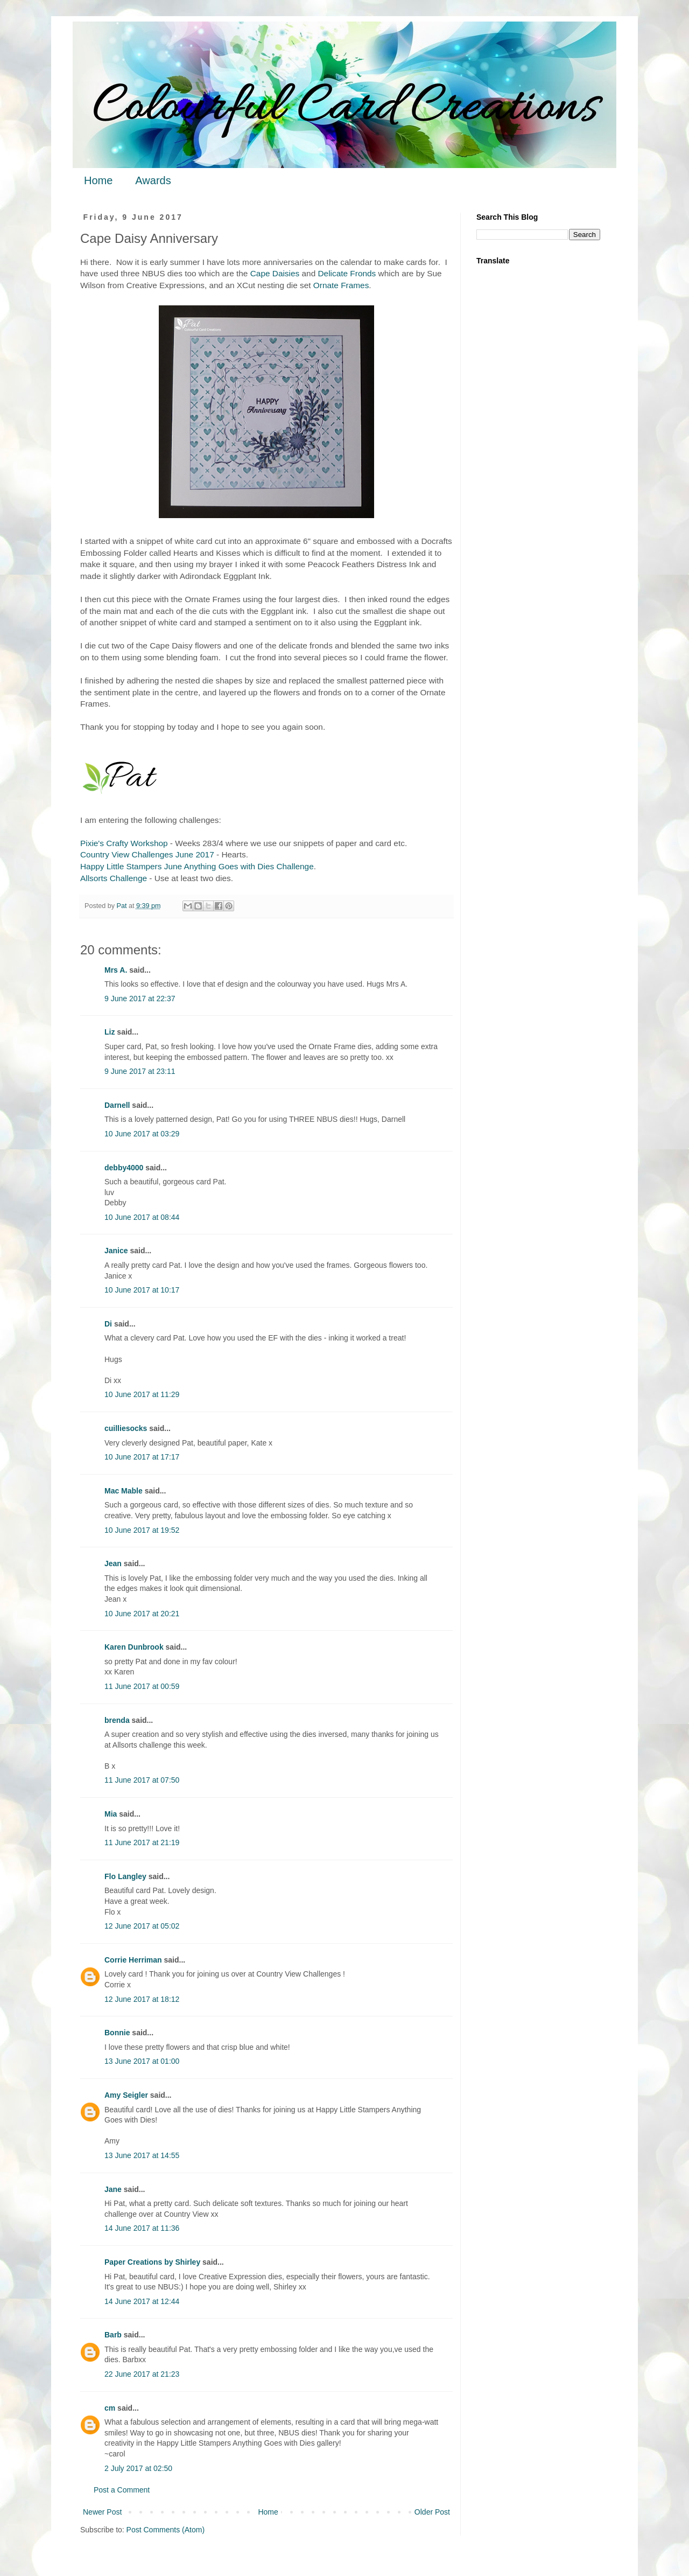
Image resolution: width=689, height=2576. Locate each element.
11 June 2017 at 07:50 (141, 1780)
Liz (109, 1032)
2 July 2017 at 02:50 (138, 2468)
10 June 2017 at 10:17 (141, 1290)
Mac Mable (123, 1490)
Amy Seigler (126, 2095)
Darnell (117, 1105)
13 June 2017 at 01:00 (141, 2061)
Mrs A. (115, 970)
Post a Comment (122, 2490)
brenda (117, 1720)
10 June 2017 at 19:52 (141, 1530)
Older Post (432, 2512)
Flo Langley (125, 1876)
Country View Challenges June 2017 (147, 854)
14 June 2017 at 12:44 (141, 2301)
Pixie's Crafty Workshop (124, 843)
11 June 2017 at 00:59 (141, 1686)
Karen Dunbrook (134, 1647)
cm (109, 2408)
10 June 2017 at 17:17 (141, 1457)
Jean (113, 1563)
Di (108, 1324)
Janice (116, 1250)
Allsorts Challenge (113, 878)
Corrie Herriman (133, 1960)
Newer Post (102, 2512)
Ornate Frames (341, 285)
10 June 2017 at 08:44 (141, 1217)
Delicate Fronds (347, 273)
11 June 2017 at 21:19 (141, 1842)
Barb (113, 2334)
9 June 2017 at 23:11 (139, 1071)
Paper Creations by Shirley (152, 2262)
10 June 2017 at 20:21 (141, 1613)
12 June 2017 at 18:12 (141, 1999)
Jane (113, 2189)
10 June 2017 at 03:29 (141, 1133)
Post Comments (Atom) (165, 2529)
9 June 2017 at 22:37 (139, 998)
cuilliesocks (125, 1428)
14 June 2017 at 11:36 (141, 2228)
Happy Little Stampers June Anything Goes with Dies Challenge (197, 866)
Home (98, 180)
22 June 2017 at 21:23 (141, 2374)
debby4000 (123, 1167)
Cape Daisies (275, 273)
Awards (153, 180)
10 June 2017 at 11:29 (141, 1394)
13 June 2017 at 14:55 (141, 2155)
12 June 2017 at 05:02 (141, 1926)
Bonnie (117, 2032)
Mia (110, 1814)
